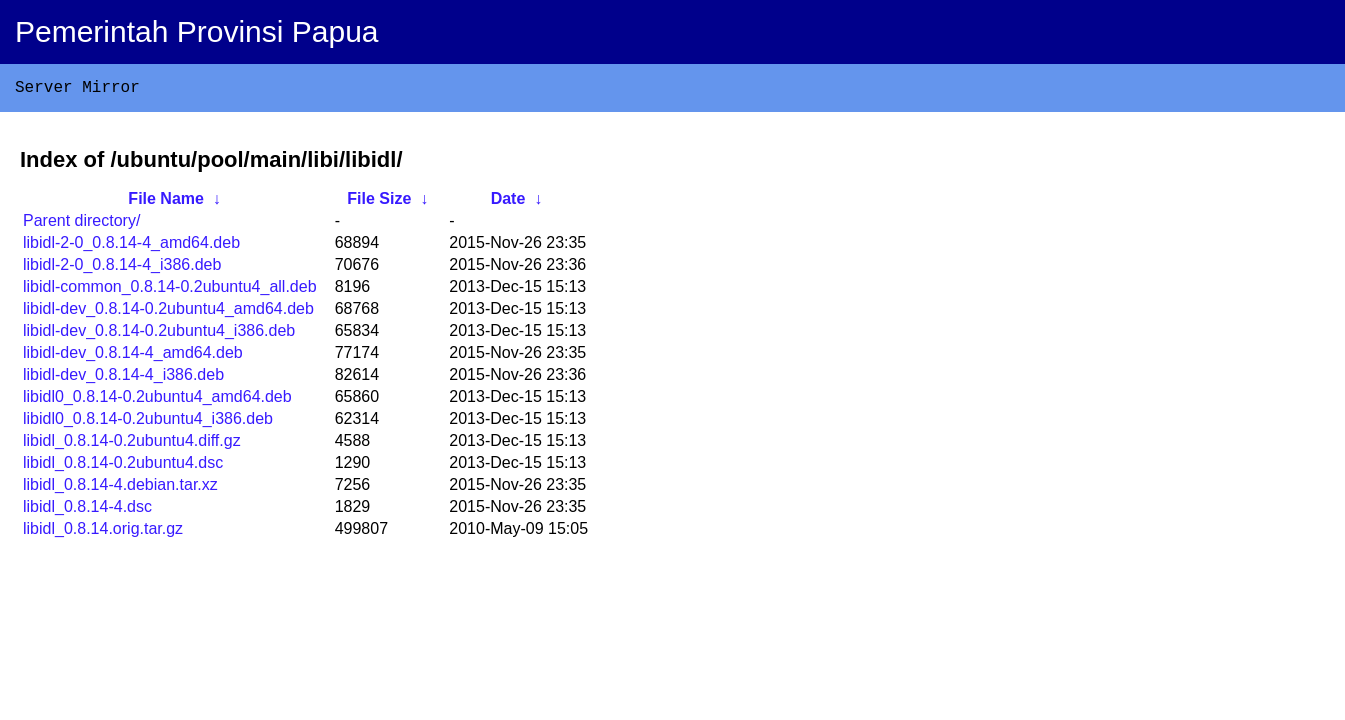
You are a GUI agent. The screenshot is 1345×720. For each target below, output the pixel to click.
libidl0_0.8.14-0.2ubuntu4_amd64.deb (157, 400)
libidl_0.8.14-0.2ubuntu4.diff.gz (132, 444)
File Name (166, 202)
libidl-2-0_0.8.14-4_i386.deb (122, 268)
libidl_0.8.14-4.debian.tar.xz (120, 488)
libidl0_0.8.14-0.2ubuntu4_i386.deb (148, 422)
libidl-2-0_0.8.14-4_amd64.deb (131, 246)
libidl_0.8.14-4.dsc (87, 510)
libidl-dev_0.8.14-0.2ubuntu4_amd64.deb (168, 312)
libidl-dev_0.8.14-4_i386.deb (123, 378)
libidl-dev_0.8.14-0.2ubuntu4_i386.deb (159, 334)
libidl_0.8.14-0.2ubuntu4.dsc (123, 466)
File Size (379, 202)
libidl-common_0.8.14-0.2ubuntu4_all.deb (170, 290)
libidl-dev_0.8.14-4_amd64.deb (133, 356)
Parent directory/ (81, 224)
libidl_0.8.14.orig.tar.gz (103, 532)
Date (508, 202)
